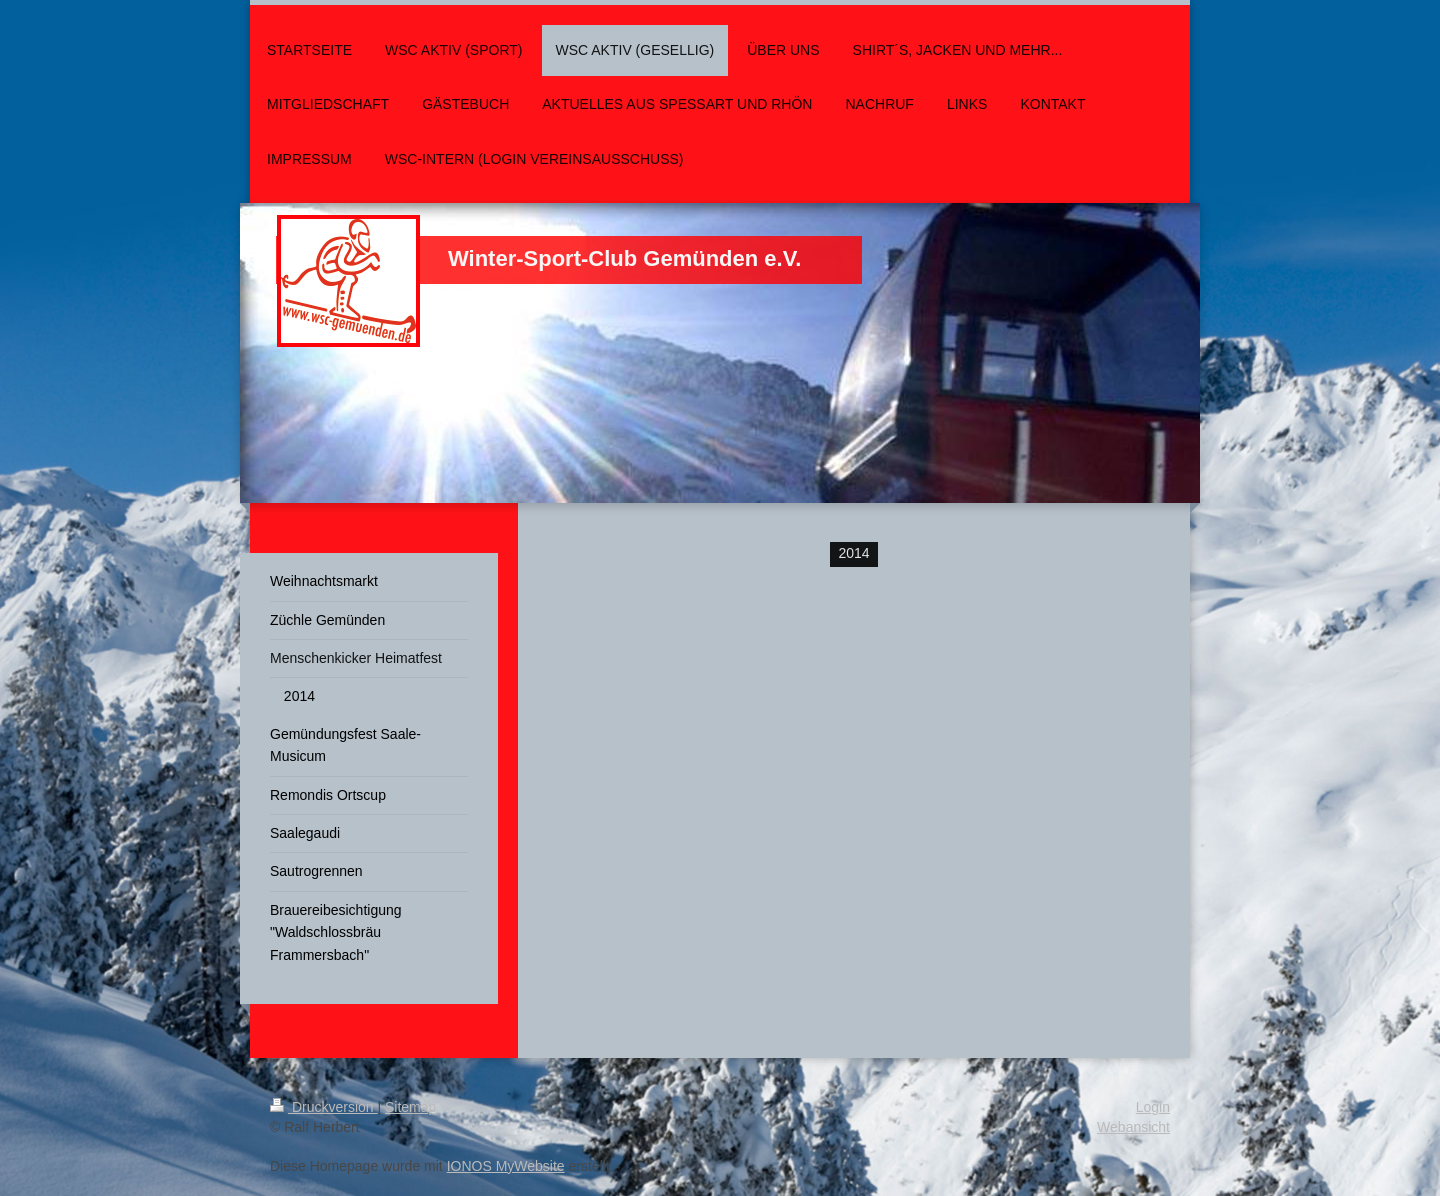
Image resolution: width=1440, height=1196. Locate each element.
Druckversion (323, 1107)
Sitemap (410, 1107)
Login (1153, 1107)
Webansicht (1133, 1127)
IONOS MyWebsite (506, 1166)
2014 (853, 553)
